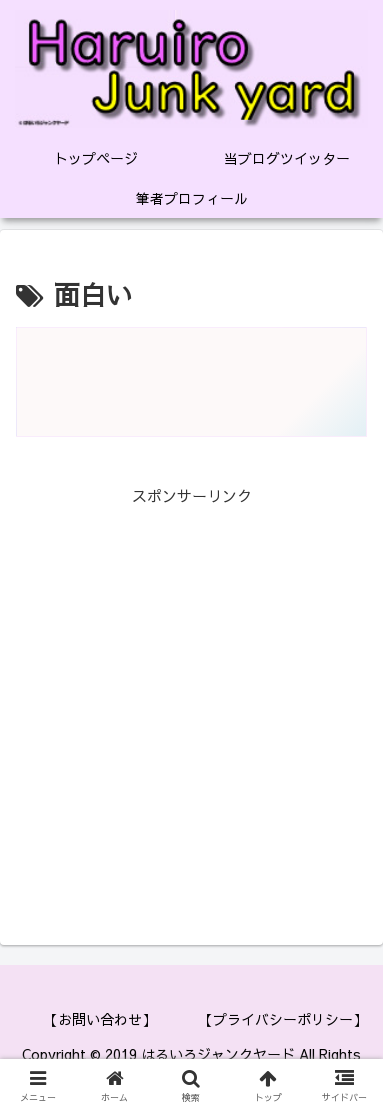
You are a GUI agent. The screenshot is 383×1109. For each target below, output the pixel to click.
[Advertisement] (191, 700)
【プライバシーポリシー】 (283, 1019)
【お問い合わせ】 (100, 1019)
